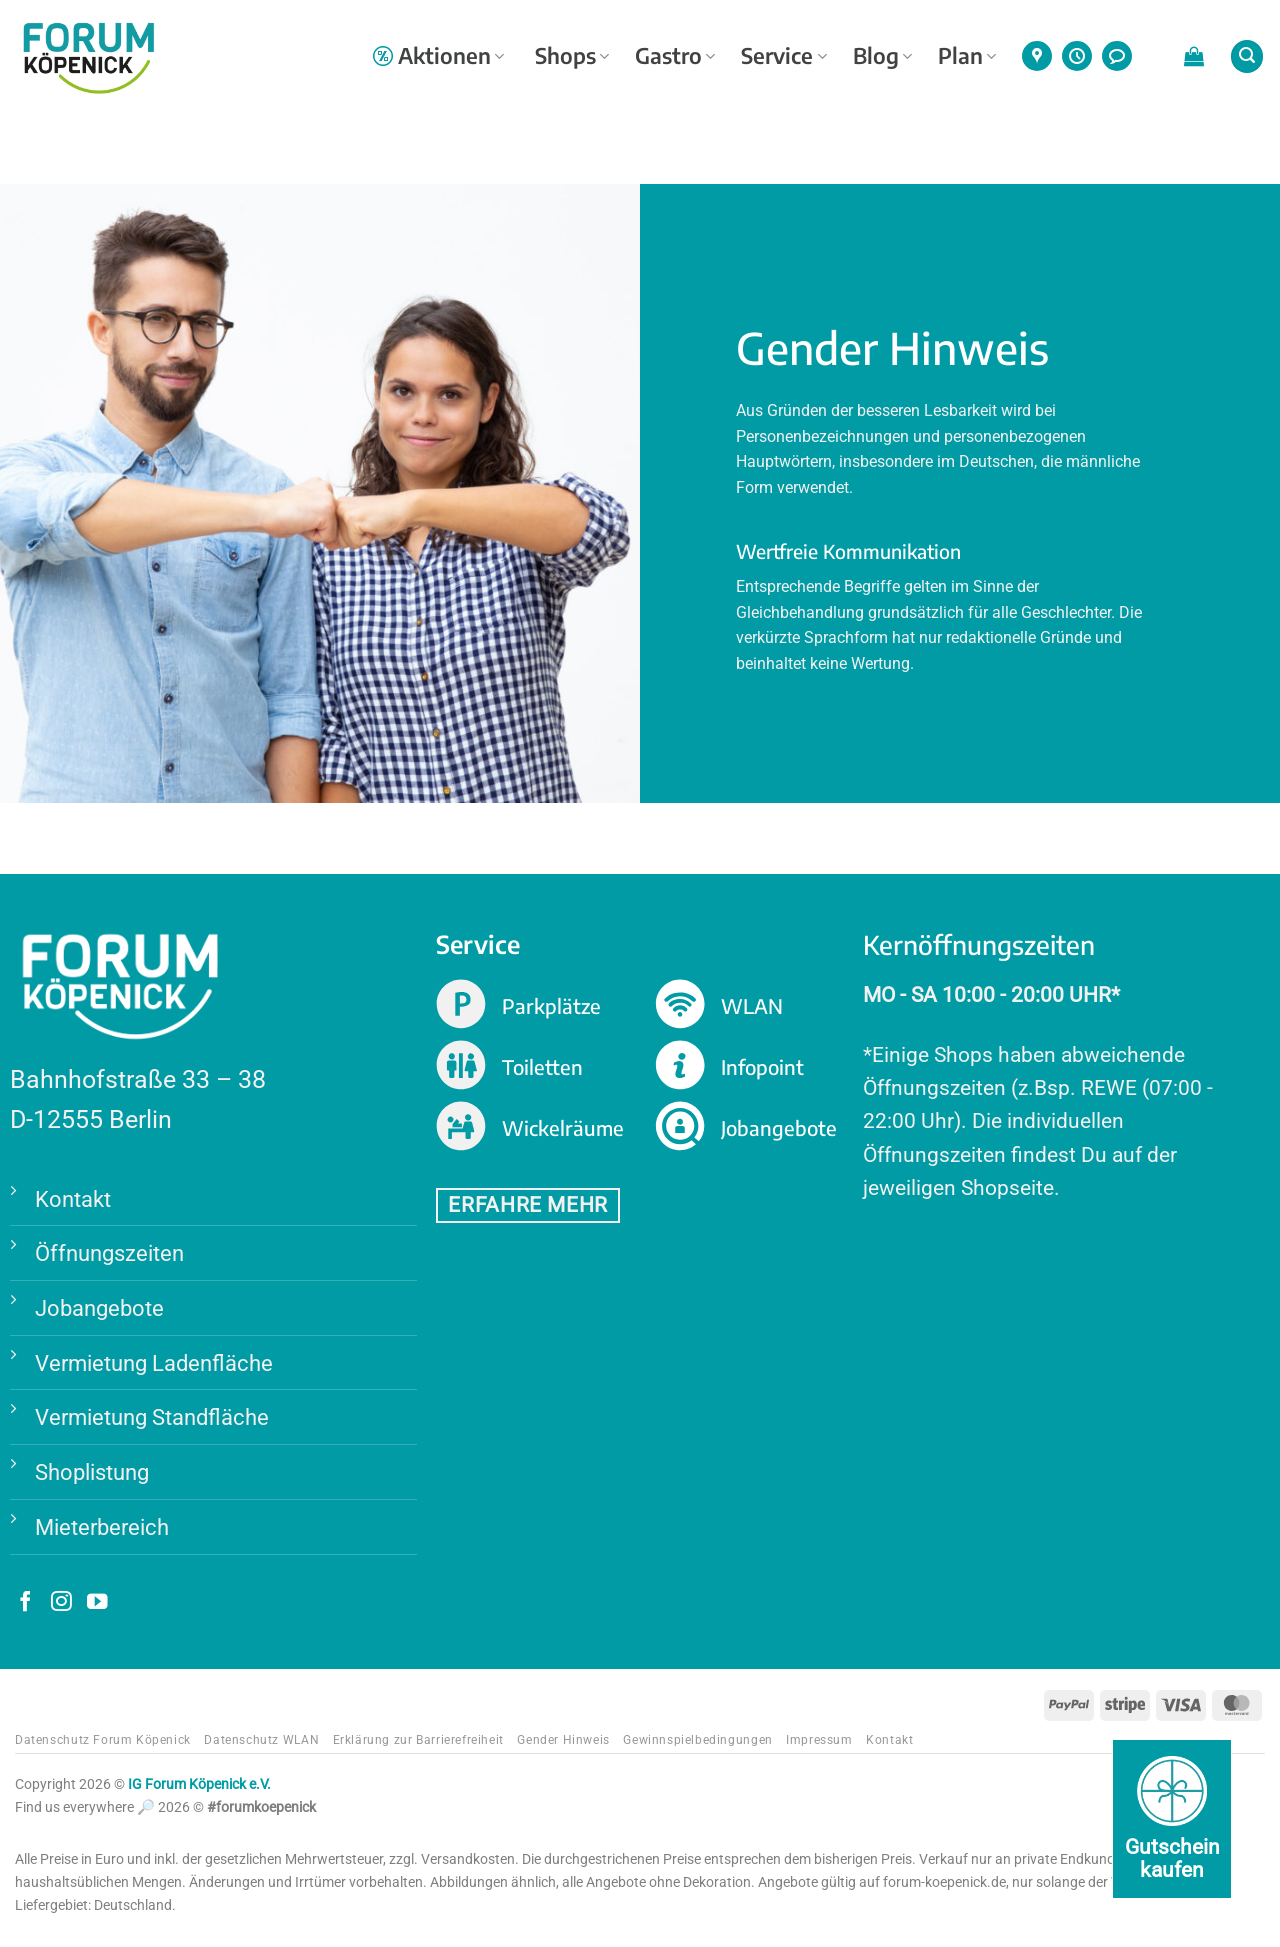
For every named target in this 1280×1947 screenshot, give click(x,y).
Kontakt (73, 1199)
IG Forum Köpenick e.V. (199, 1784)
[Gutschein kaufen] (1172, 1819)
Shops (572, 55)
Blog (882, 55)
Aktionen (438, 55)
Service (783, 55)
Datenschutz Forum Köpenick (103, 1740)
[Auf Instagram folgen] (61, 1603)
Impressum (819, 1740)
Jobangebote (99, 1308)
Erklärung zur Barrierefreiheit (418, 1740)
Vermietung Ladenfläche (154, 1363)
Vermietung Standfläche (152, 1417)
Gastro (675, 55)
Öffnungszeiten (109, 1253)
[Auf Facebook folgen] (25, 1603)
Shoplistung (92, 1472)
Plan (967, 55)
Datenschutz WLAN (261, 1740)
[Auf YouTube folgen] (97, 1603)
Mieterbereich (102, 1527)
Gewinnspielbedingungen (697, 1740)
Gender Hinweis (563, 1740)
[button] (1194, 56)
